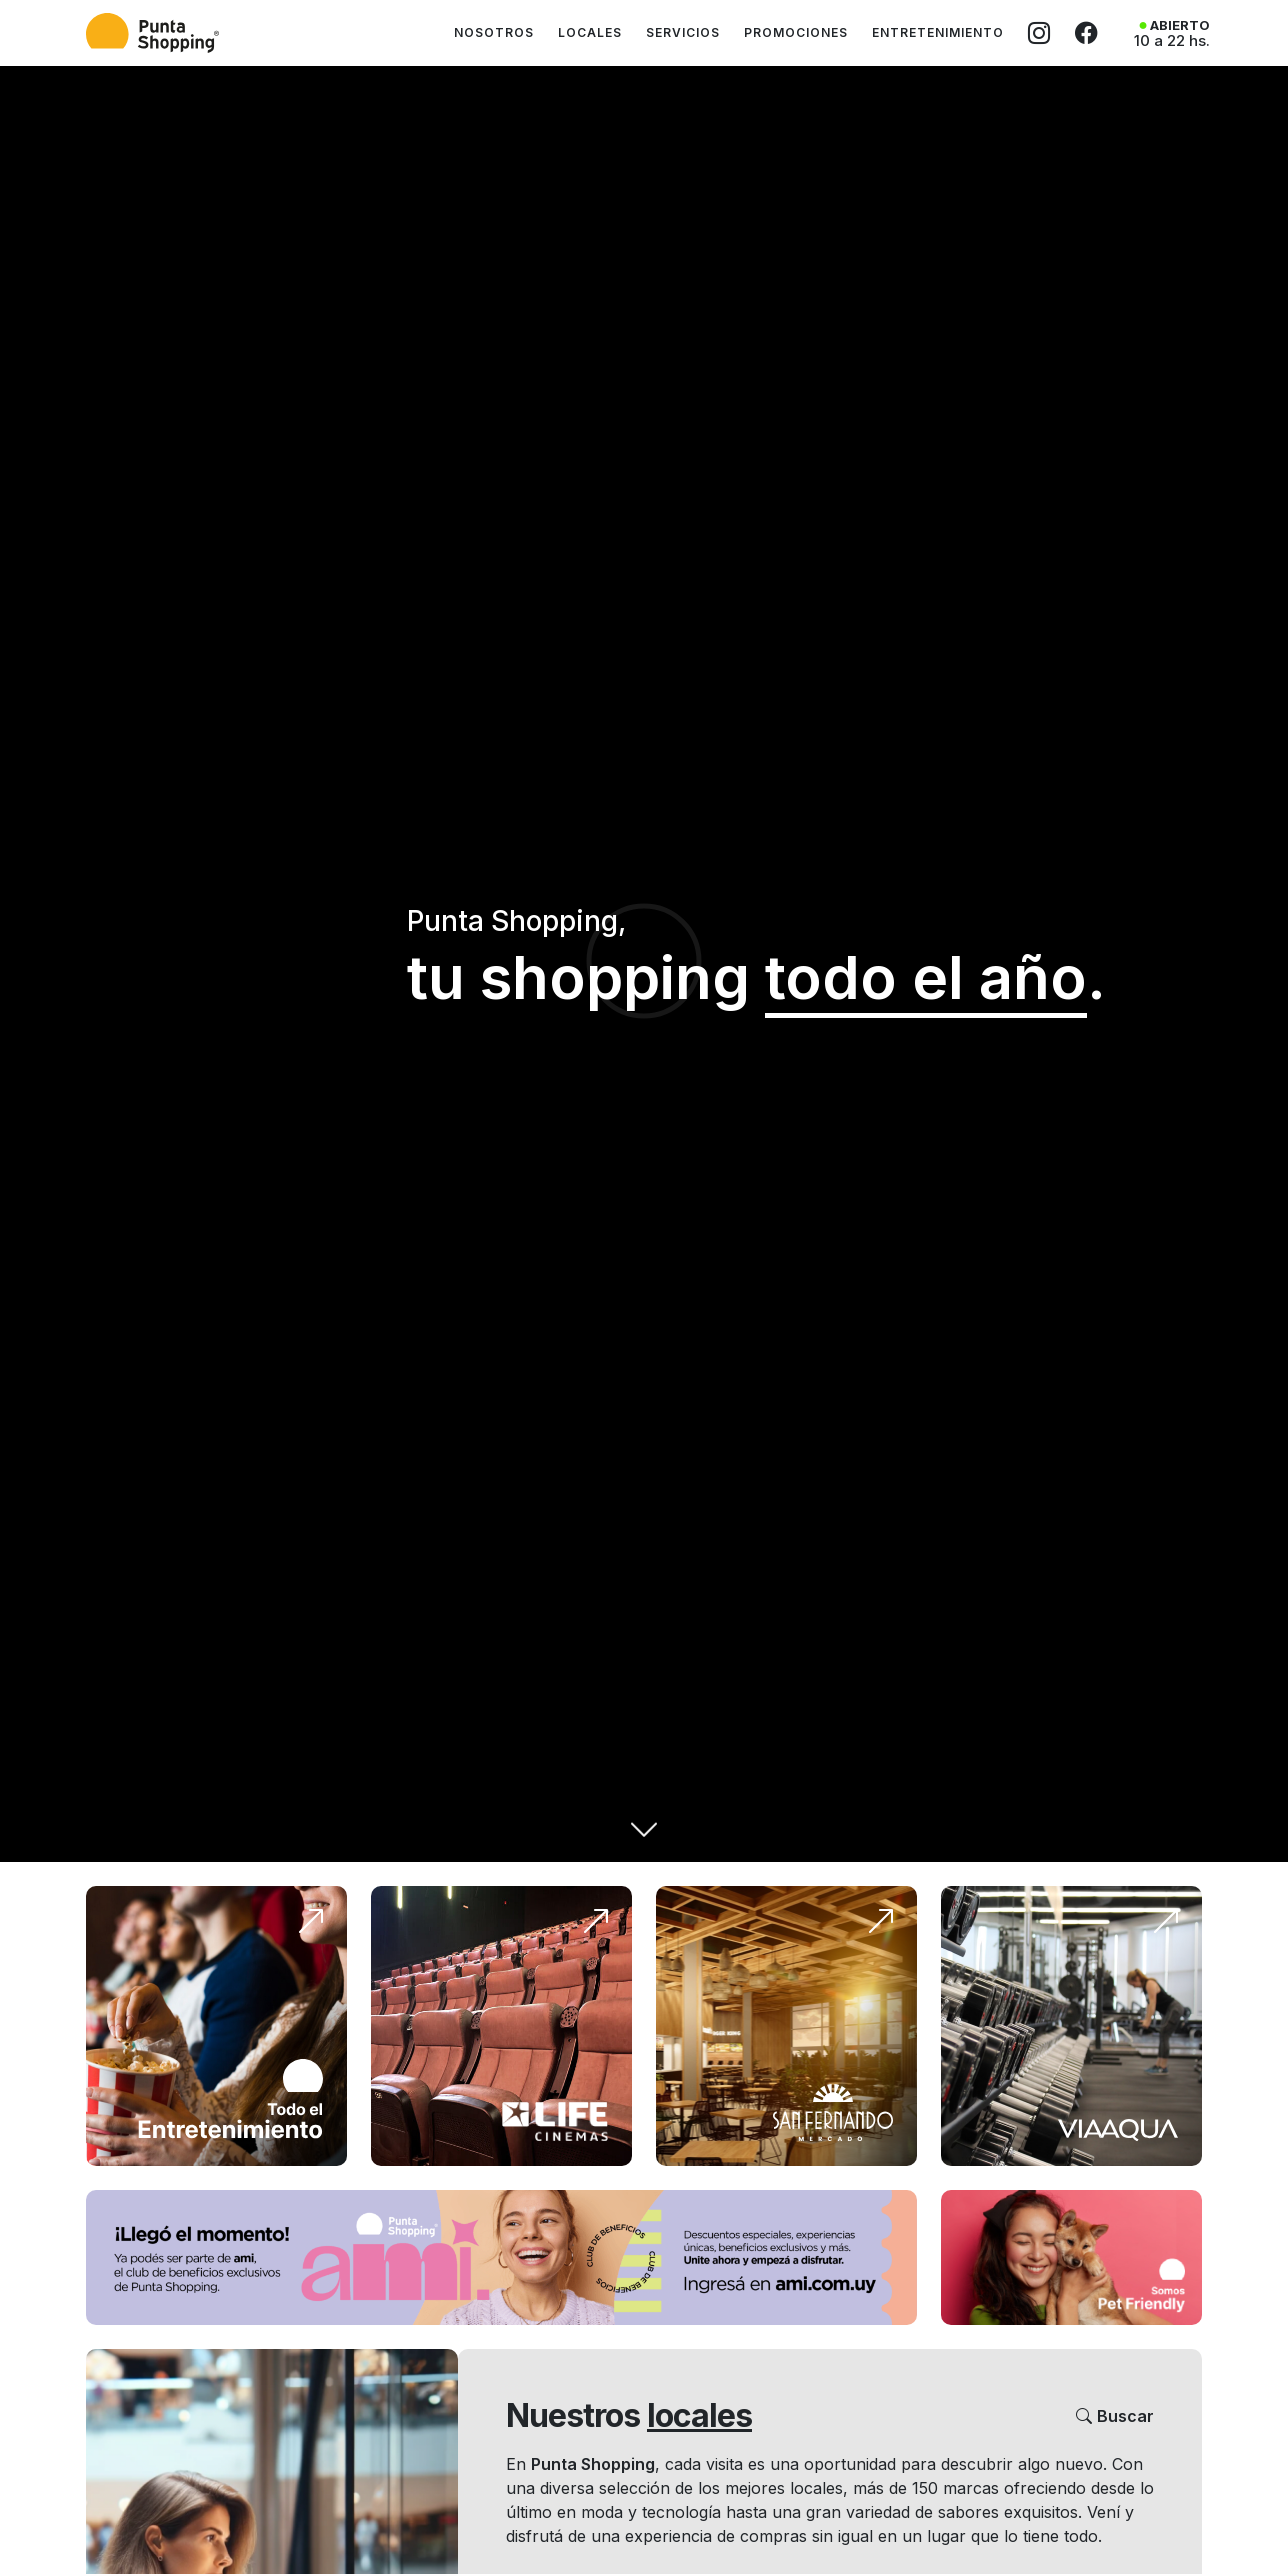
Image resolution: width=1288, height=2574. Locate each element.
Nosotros (494, 32)
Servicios (683, 32)
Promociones (796, 32)
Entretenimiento (938, 32)
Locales (590, 32)
